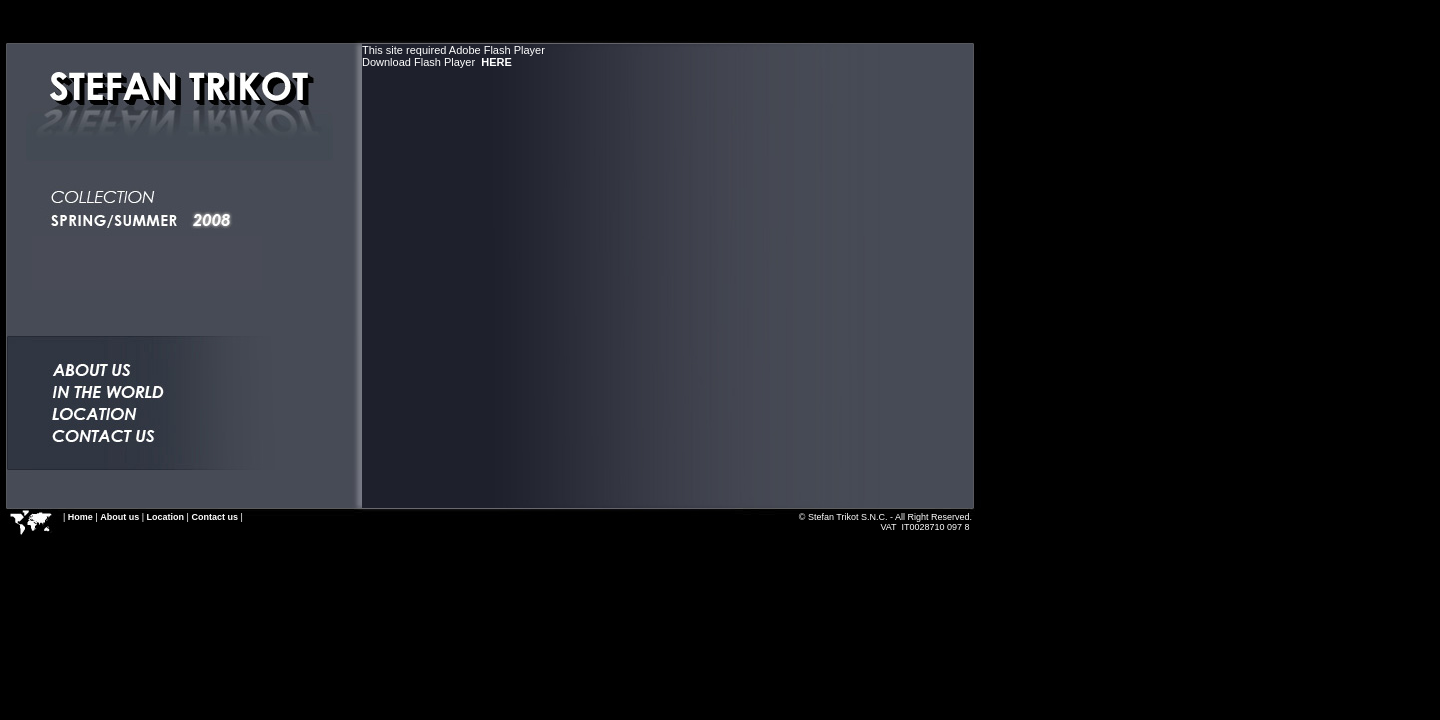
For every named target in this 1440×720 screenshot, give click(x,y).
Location (166, 517)
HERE (496, 62)
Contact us (214, 517)
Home (80, 517)
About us (119, 517)
